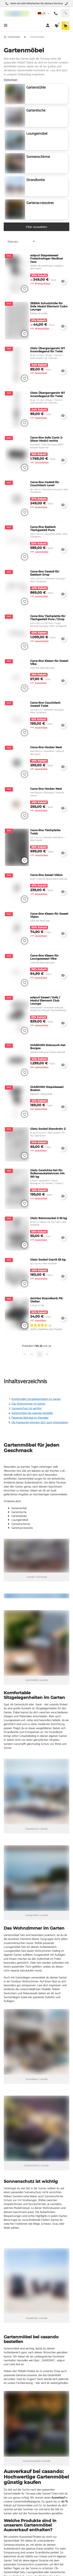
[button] (65, 13)
